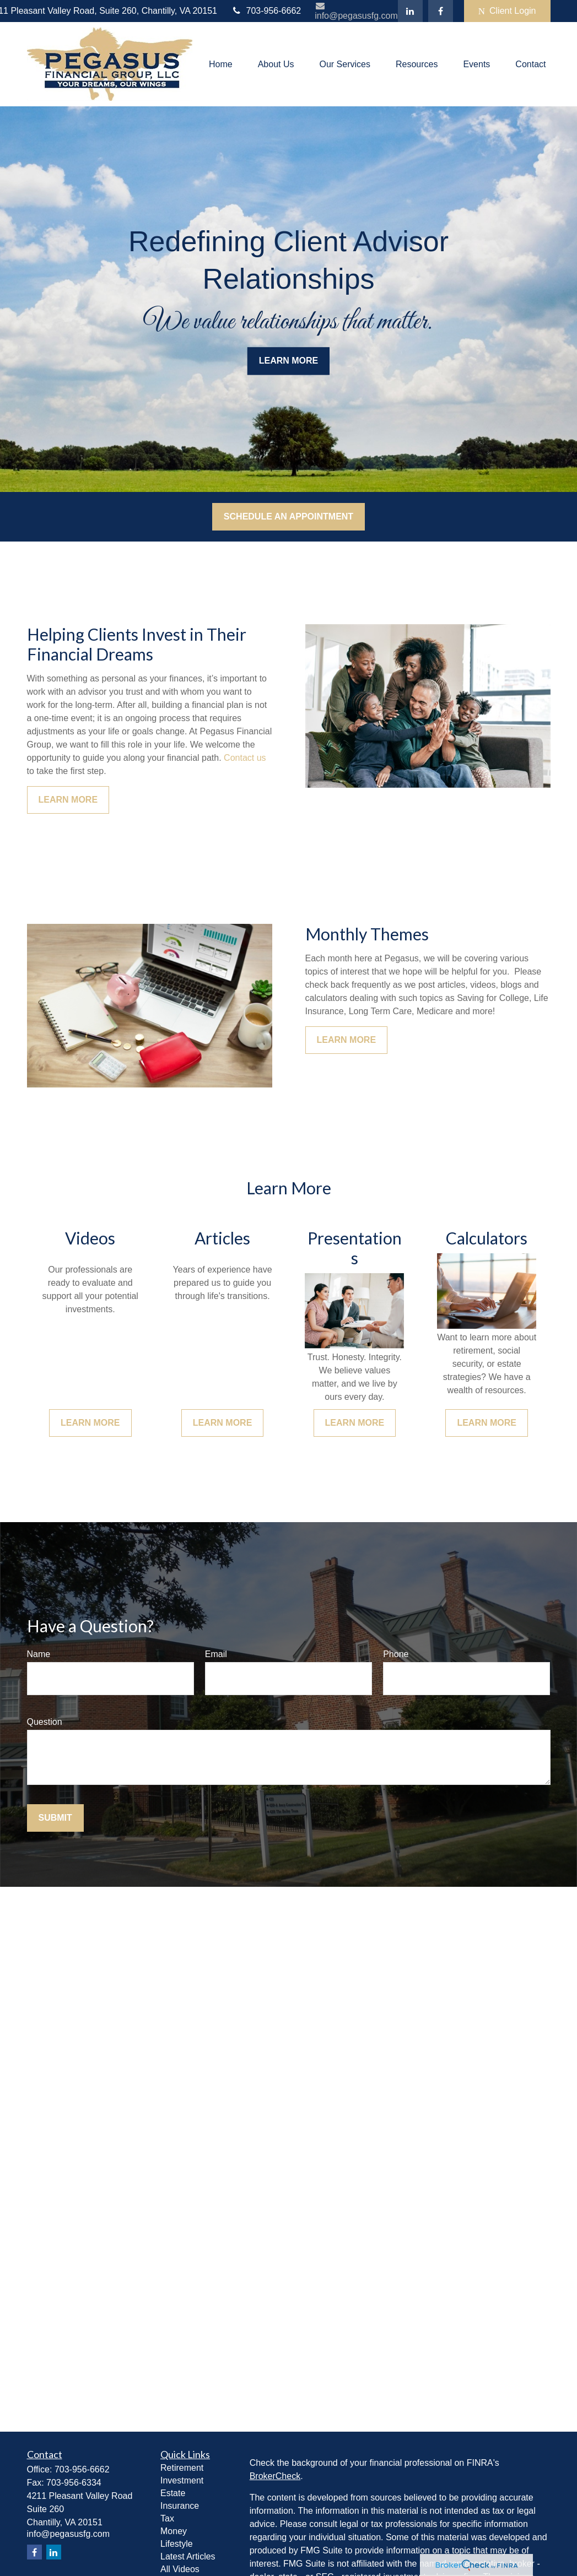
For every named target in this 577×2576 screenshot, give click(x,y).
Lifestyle (176, 2543)
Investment (181, 2480)
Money (173, 2531)
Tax (167, 2518)
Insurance (179, 2505)
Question (44, 1722)
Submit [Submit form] (55, 1817)
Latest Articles (187, 2556)
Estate (172, 2493)
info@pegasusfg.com (356, 10)
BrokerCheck (275, 2476)
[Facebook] (440, 11)
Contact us (245, 757)
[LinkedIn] (410, 11)
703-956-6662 (266, 10)
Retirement (181, 2467)
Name (39, 1654)
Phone (395, 1654)
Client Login (507, 11)
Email (216, 1654)
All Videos (179, 2569)
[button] (220, 64)
